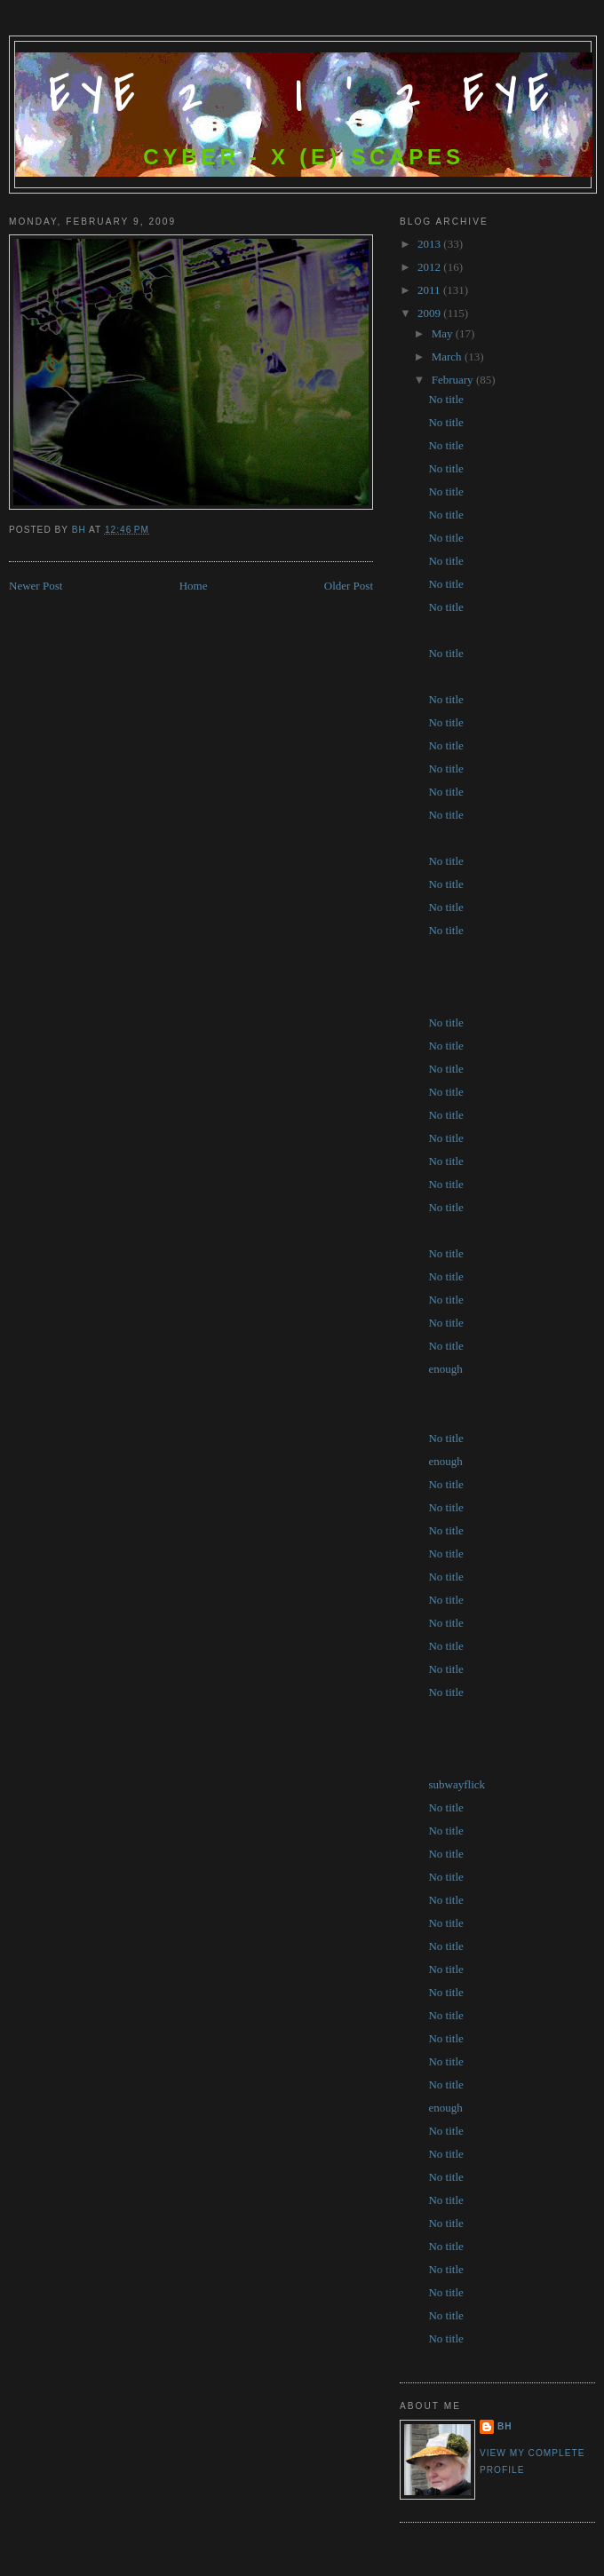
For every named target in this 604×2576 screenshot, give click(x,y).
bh (505, 2426)
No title (445, 399)
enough (445, 1368)
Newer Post (35, 585)
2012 (430, 266)
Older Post (348, 585)
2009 (430, 313)
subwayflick (456, 1784)
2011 (430, 290)
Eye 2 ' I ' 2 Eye (304, 95)
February (454, 379)
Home (193, 585)
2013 (430, 243)
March (448, 356)
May (444, 333)
